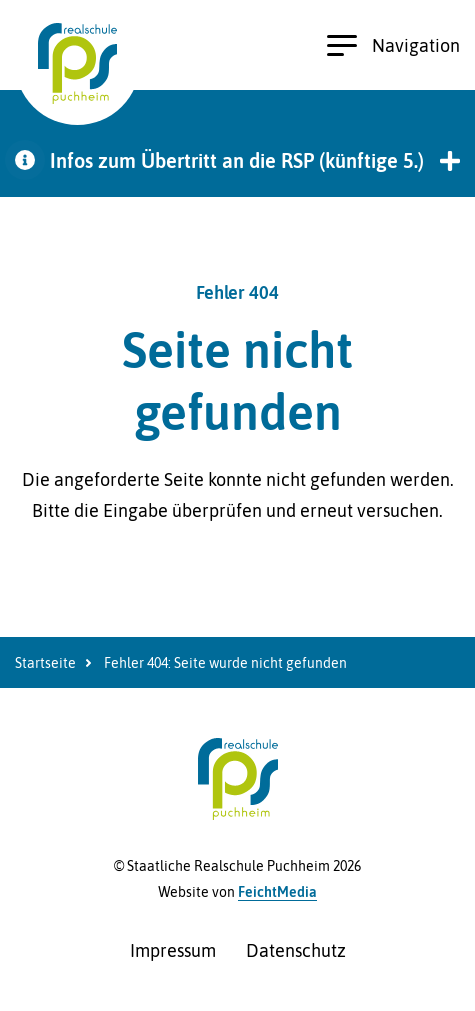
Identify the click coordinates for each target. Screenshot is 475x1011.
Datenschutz (296, 950)
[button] (237, 160)
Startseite (45, 663)
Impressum (173, 950)
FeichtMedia (277, 892)
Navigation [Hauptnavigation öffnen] (393, 45)
